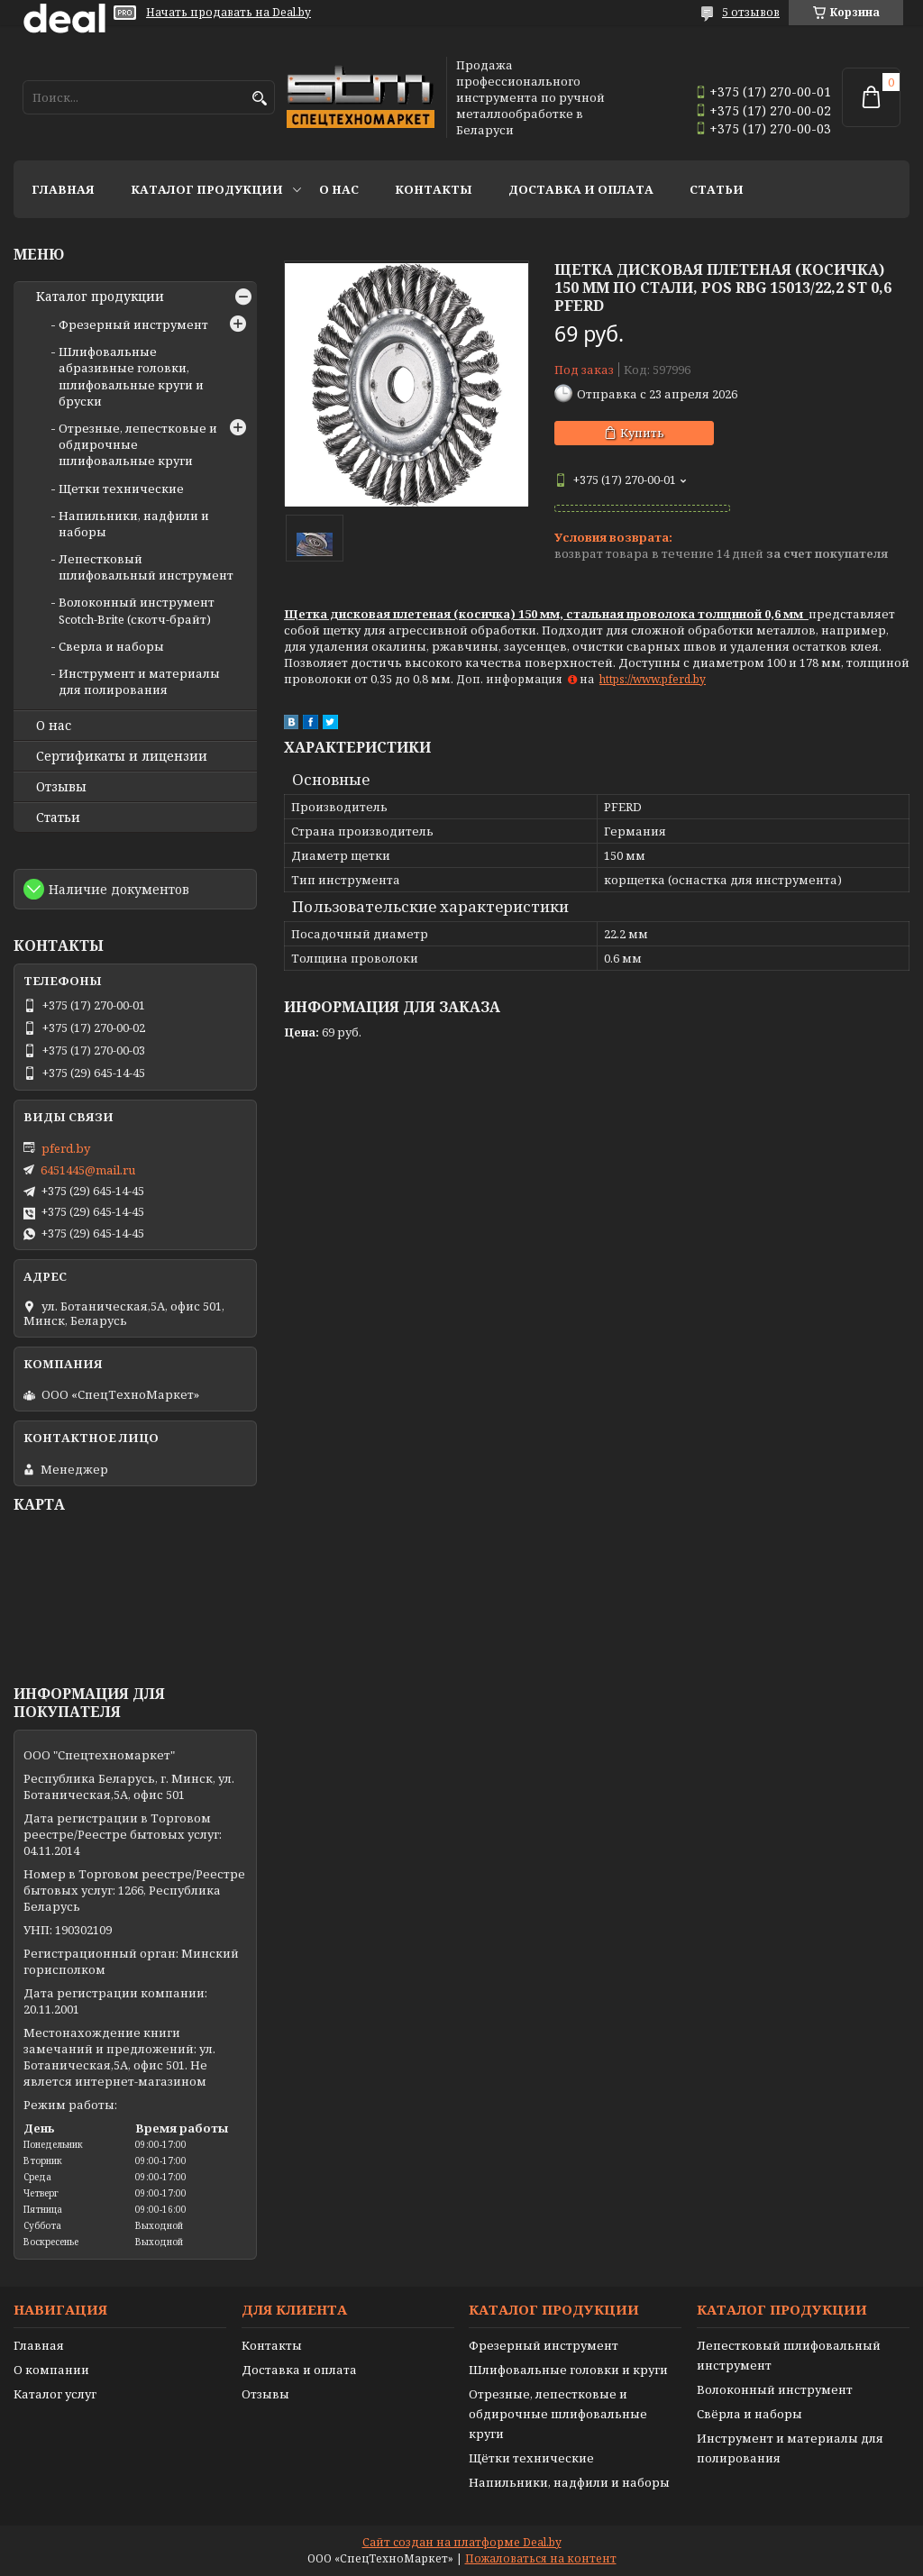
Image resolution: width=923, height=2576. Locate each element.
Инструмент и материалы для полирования (139, 681)
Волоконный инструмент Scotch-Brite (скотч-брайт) (137, 610)
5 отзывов (751, 12)
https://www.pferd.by (652, 679)
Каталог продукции (207, 189)
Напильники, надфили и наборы (569, 2482)
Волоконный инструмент (775, 2389)
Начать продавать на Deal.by (228, 12)
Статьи (717, 189)
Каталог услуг (55, 2394)
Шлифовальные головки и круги (568, 2369)
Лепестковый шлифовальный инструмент (146, 567)
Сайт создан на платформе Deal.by (462, 2542)
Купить (642, 433)
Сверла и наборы (111, 646)
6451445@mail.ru (88, 1170)
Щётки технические (531, 2458)
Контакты (433, 189)
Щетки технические (121, 488)
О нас (339, 189)
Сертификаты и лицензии (121, 756)
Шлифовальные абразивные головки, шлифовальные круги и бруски (131, 376)
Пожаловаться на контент (541, 2558)
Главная (63, 189)
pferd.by (65, 1148)
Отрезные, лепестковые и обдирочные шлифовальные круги (558, 2414)
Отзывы (61, 787)
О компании (51, 2369)
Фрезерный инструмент (133, 324)
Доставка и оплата (580, 189)
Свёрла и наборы (749, 2414)
